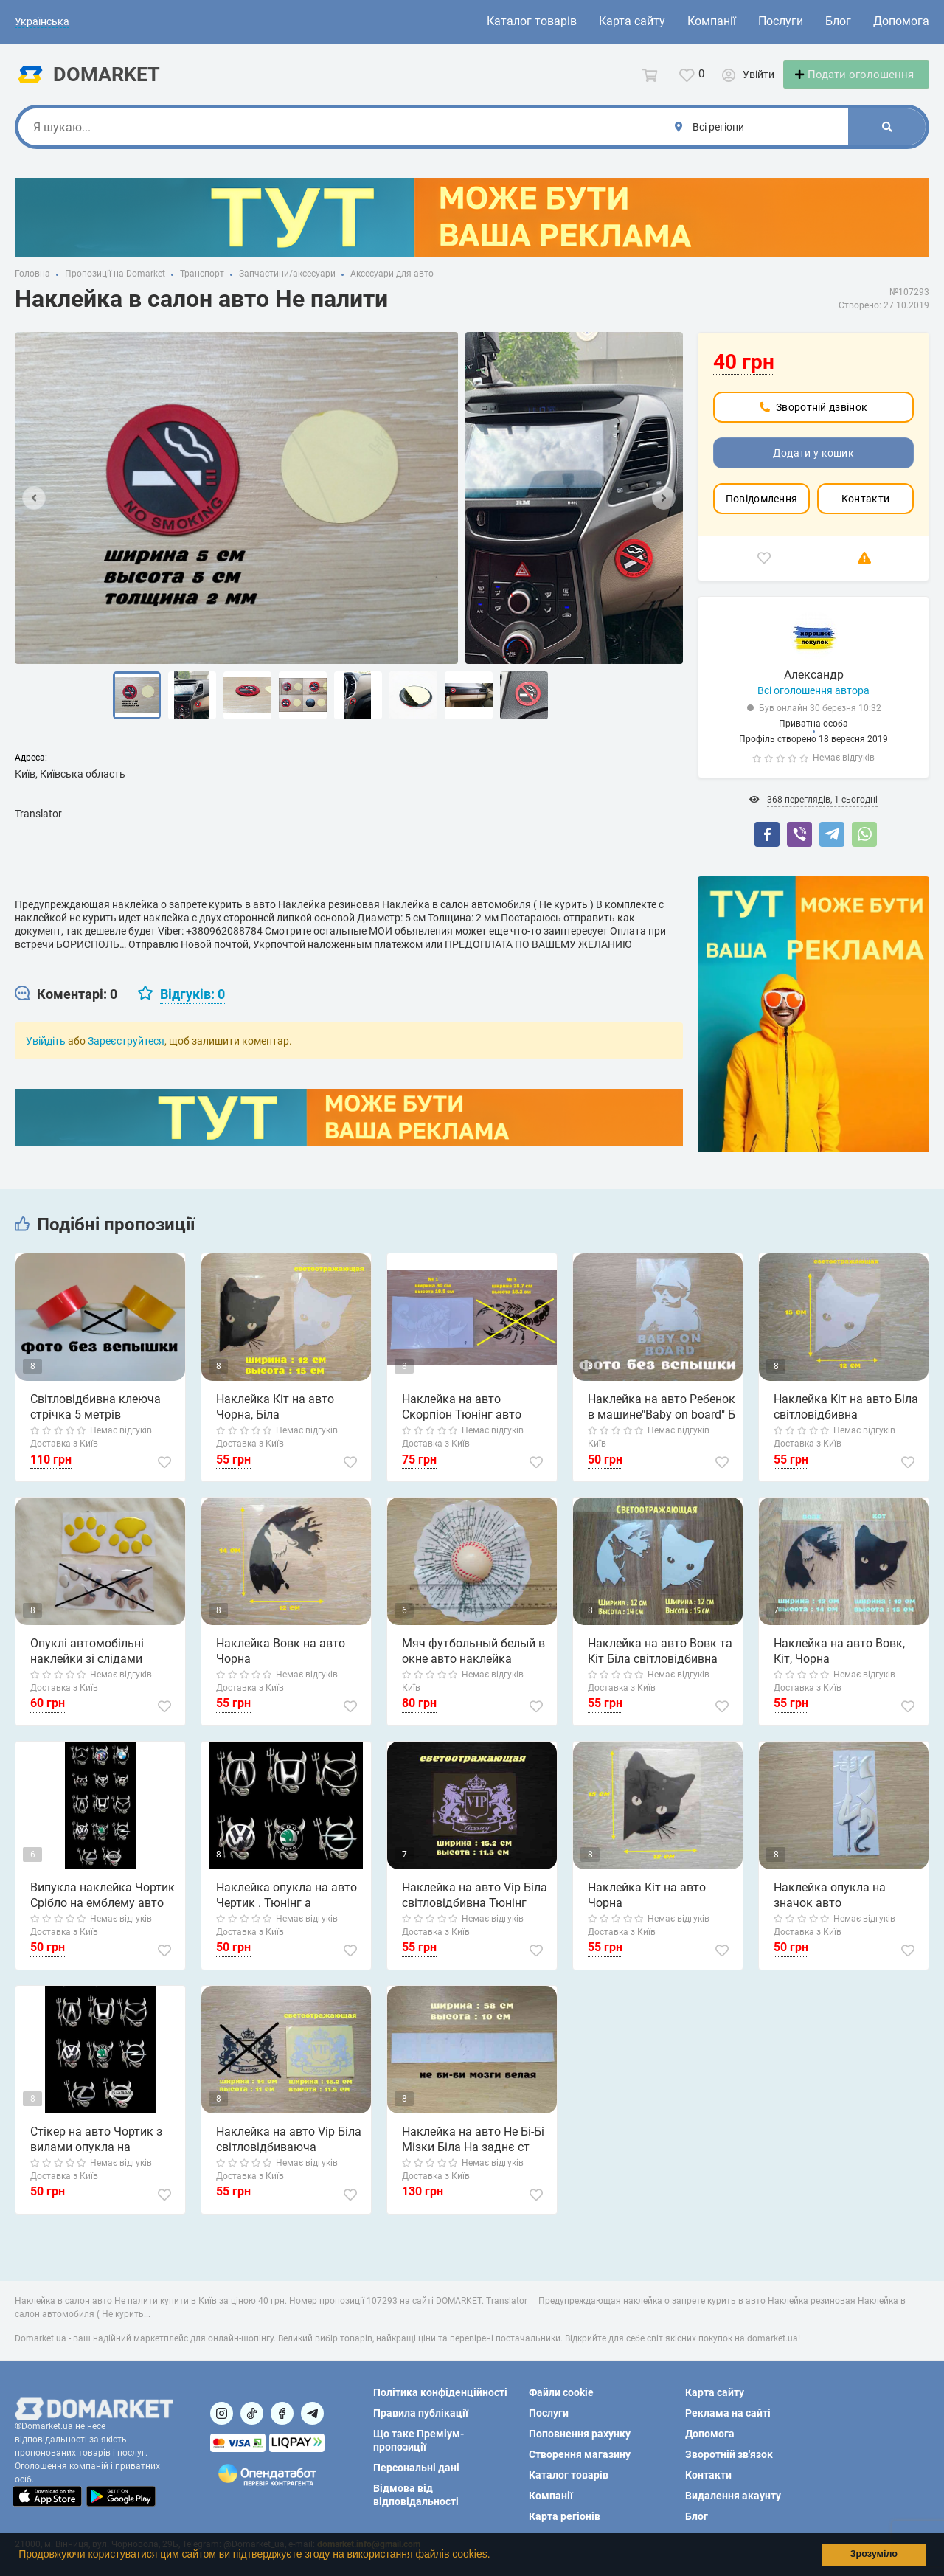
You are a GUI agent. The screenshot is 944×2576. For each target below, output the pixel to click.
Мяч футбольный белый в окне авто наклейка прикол (473, 1664)
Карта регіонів (564, 2516)
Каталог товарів (532, 21)
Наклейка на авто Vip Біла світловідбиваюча (288, 2152)
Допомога (901, 21)
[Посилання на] (221, 2413)
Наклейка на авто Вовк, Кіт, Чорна (839, 1664)
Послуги (780, 21)
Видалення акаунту (733, 2495)
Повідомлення (762, 512)
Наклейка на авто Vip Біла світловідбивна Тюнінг (474, 1908)
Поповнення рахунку (580, 2434)
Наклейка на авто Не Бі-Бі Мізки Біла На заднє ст (473, 2152)
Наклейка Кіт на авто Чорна (647, 1908)
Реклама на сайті (728, 2413)
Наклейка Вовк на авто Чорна (280, 1664)
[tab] (66, 1007)
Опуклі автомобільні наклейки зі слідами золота (87, 1664)
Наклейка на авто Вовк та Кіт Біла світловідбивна (660, 1664)
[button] (495, 2556)
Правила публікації (420, 2413)
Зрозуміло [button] (874, 2554)
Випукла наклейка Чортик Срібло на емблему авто (102, 1908)
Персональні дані (416, 2467)
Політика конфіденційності (440, 2392)
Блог (838, 21)
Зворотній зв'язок (729, 2454)
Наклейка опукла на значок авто (830, 1908)
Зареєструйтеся (126, 1054)
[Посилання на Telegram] (312, 2413)
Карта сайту (632, 21)
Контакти (865, 512)
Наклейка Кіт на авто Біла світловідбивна (846, 1420)
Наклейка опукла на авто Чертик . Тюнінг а (286, 1908)
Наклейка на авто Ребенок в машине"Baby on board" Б (661, 1420)
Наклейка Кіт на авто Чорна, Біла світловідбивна (275, 1420)
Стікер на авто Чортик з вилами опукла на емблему (96, 2153)
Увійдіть (46, 1054)
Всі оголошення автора (813, 704)
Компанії (711, 21)
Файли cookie (561, 2392)
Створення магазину (580, 2454)
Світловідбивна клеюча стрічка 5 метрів (95, 1420)
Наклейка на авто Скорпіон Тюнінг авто (461, 1420)
